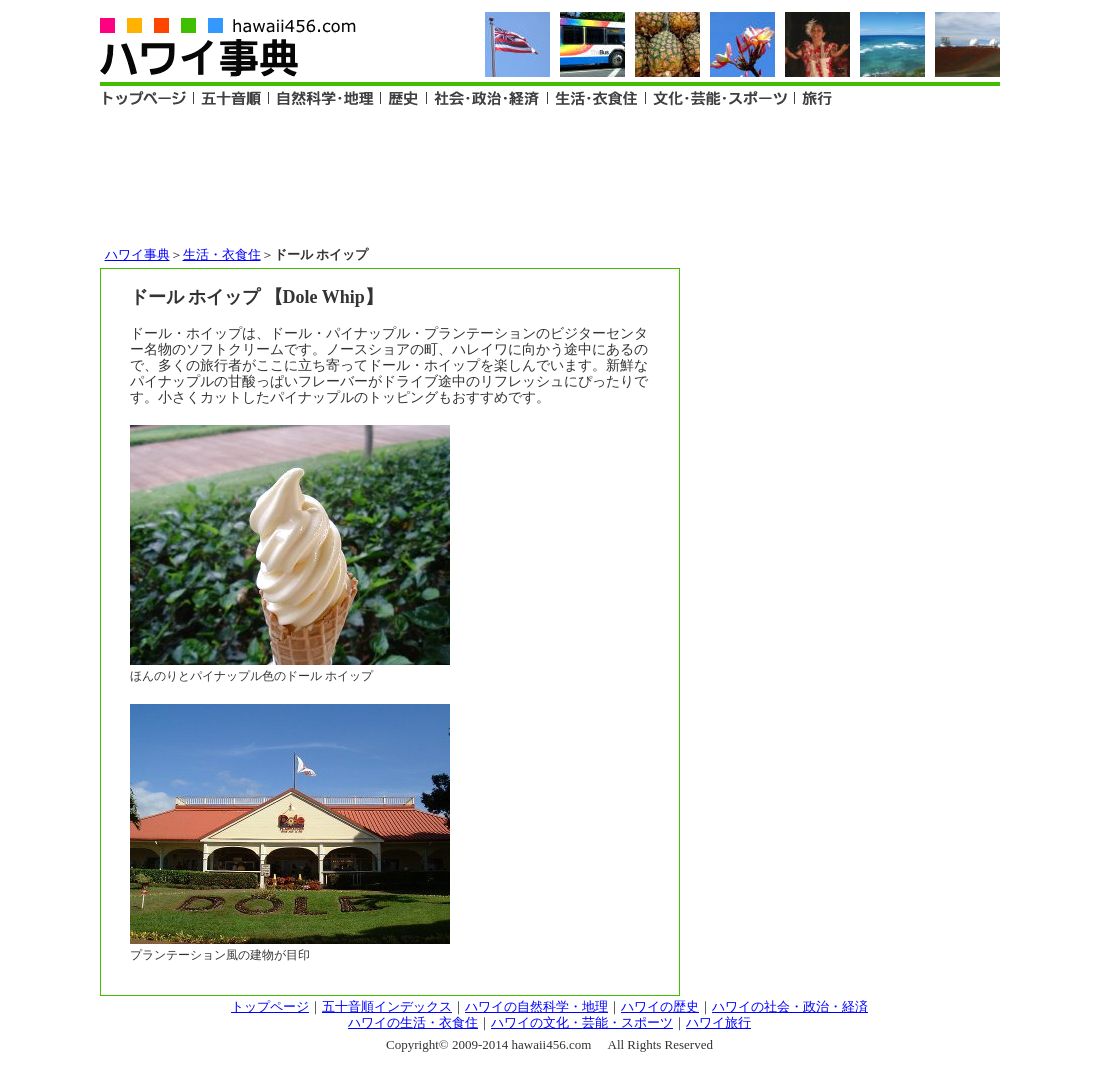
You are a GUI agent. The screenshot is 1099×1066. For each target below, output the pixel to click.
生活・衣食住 (222, 254)
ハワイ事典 (137, 254)
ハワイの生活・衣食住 (413, 1022)
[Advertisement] (550, 176)
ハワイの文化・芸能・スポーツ (582, 1022)
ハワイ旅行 (718, 1022)
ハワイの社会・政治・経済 (790, 1006)
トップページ (270, 1006)
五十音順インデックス (387, 1006)
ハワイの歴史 (660, 1006)
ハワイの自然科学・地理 (536, 1006)
